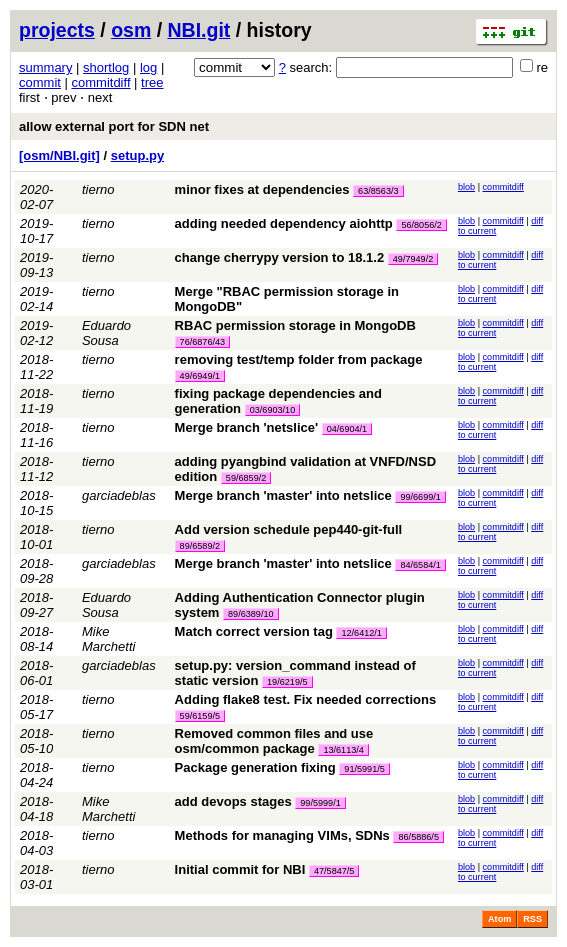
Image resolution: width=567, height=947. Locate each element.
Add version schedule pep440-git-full (289, 529)
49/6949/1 (200, 376)
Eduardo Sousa (106, 333)
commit (40, 82)
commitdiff (101, 82)
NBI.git (199, 30)
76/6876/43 (203, 342)
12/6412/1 (361, 633)
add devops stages (233, 801)
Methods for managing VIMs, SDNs (282, 835)
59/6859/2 (246, 478)
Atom (499, 919)
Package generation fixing (255, 767)
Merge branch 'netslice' (246, 427)
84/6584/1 (420, 565)
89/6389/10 (251, 614)
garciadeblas (119, 495)
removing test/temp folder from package (299, 359)
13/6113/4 (343, 750)
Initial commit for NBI (240, 869)
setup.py (137, 155)
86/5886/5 (418, 837)
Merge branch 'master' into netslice (283, 495)
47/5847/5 (334, 871)
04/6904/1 (347, 429)
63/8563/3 (378, 191)
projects (57, 30)
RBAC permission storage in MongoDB (295, 325)
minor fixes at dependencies (262, 189)
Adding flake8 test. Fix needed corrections (306, 699)
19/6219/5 (287, 682)
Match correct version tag (254, 631)
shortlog (106, 67)
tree (152, 82)
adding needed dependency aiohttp (284, 223)
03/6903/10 (273, 410)
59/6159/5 (200, 716)
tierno (98, 189)
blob (466, 187)
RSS (532, 919)
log (148, 67)
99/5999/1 (320, 803)
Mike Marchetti (108, 639)
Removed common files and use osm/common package (274, 741)
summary (45, 67)
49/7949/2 (413, 259)
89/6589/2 (200, 546)
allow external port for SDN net (114, 126)
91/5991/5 (364, 769)
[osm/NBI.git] (59, 155)
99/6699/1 (420, 497)
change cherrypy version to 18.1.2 (280, 257)
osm (131, 30)
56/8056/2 (421, 225)
